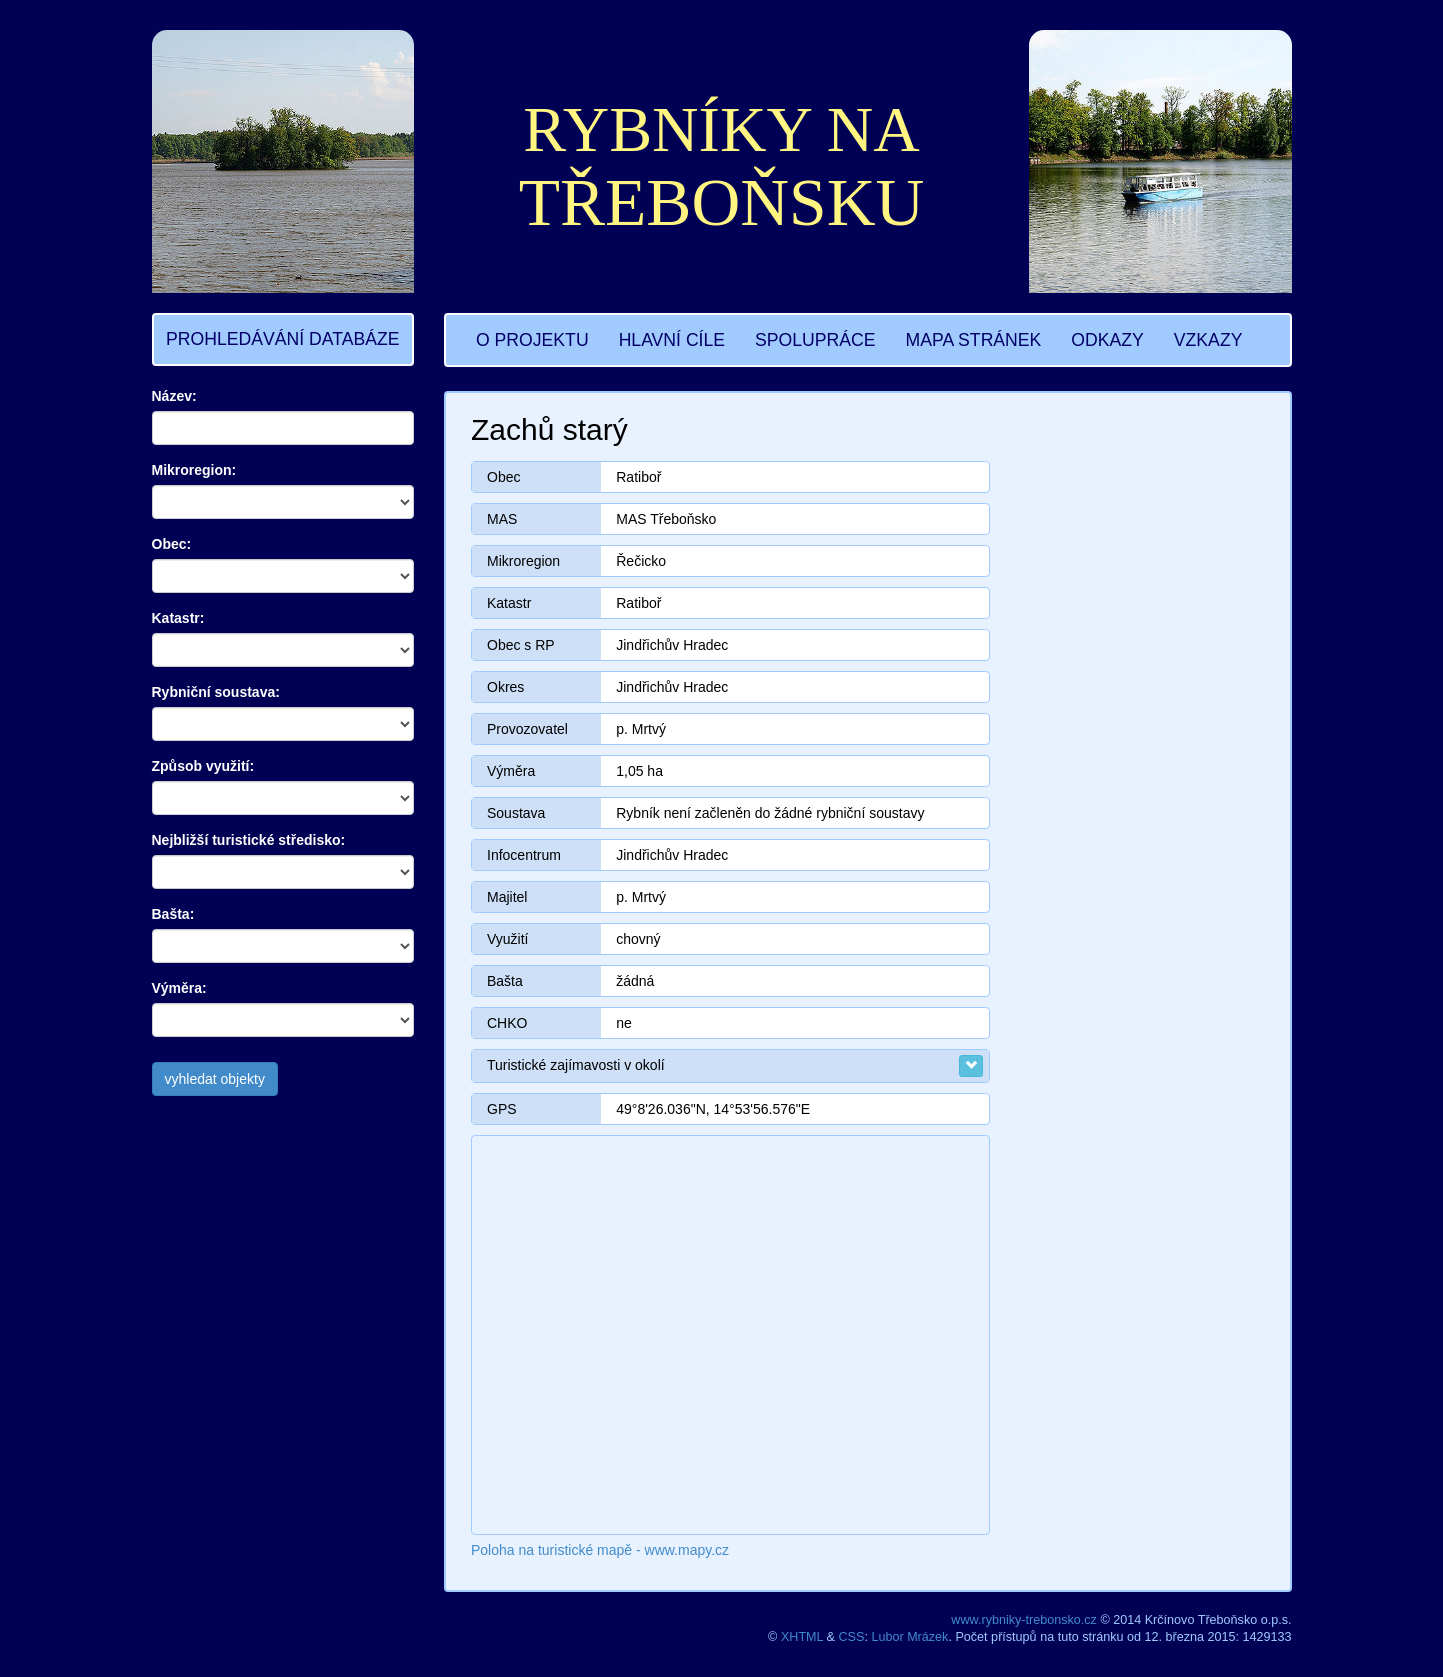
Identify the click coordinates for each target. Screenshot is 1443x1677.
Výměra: (179, 988)
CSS (852, 1637)
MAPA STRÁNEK (974, 340)
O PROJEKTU (532, 340)
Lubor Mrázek (909, 1637)
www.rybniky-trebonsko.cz (1024, 1620)
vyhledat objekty (215, 1079)
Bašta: (173, 914)
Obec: (172, 544)
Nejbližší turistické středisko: (249, 840)
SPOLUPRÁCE (815, 340)
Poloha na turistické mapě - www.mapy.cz (600, 1550)
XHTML (802, 1637)
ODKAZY (1107, 340)
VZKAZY (1208, 340)
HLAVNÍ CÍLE (672, 340)
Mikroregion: (194, 470)
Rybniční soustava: (216, 692)
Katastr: (178, 618)
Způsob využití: (203, 766)
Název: (174, 396)
